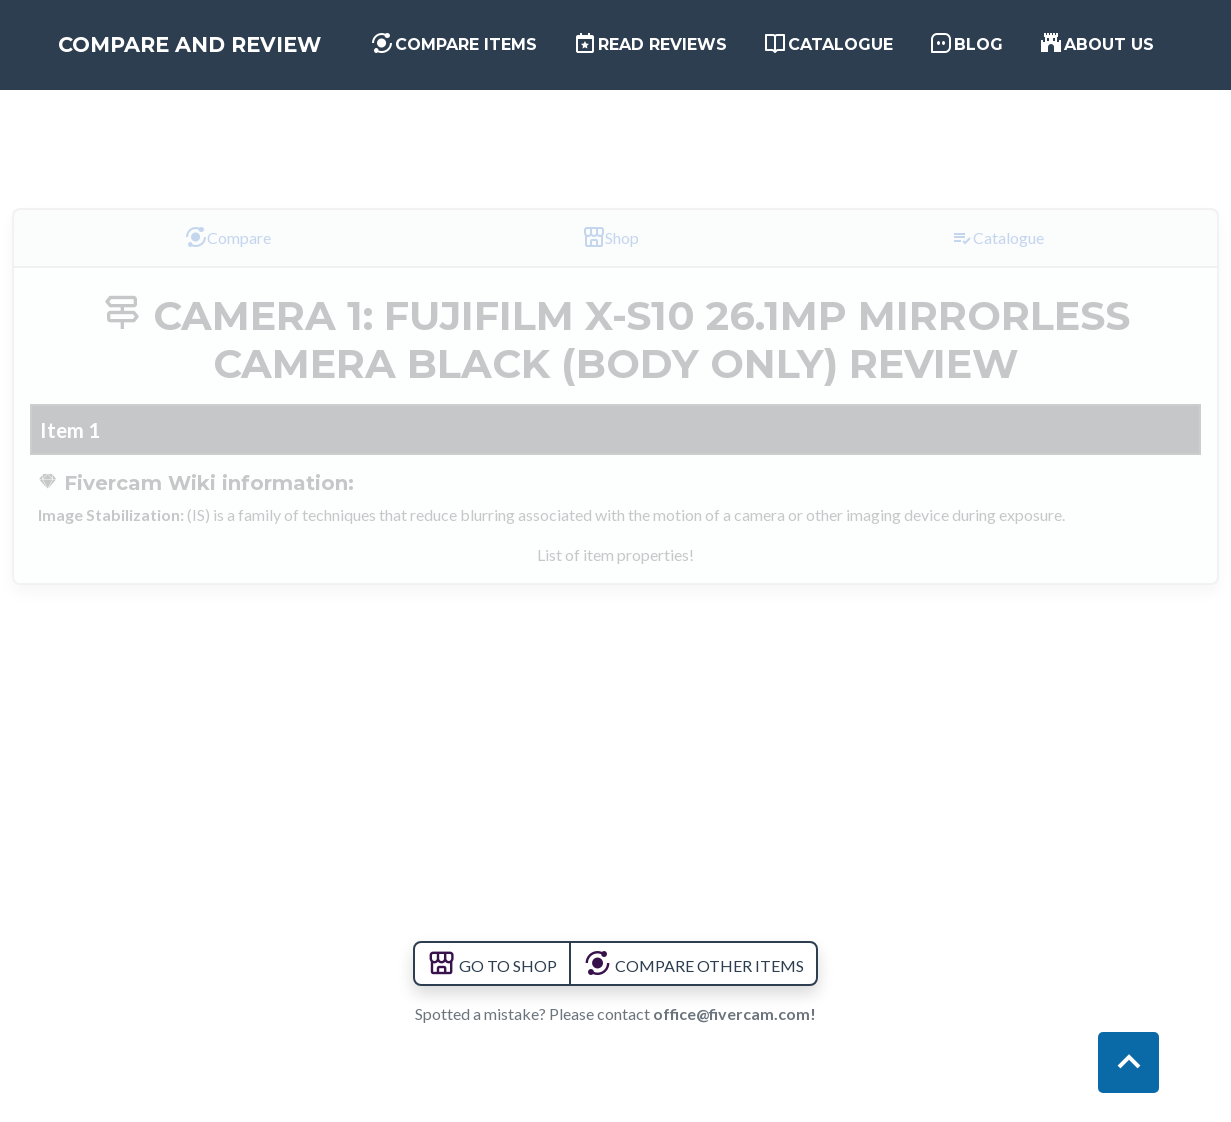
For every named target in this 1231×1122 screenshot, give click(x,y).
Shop (610, 237)
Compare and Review (232, 64)
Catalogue (852, 61)
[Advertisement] (616, 133)
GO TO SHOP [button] (492, 965)
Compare (227, 237)
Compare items (492, 61)
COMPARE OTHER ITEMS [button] (693, 965)
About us (1094, 61)
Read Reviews (665, 61)
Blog (976, 61)
